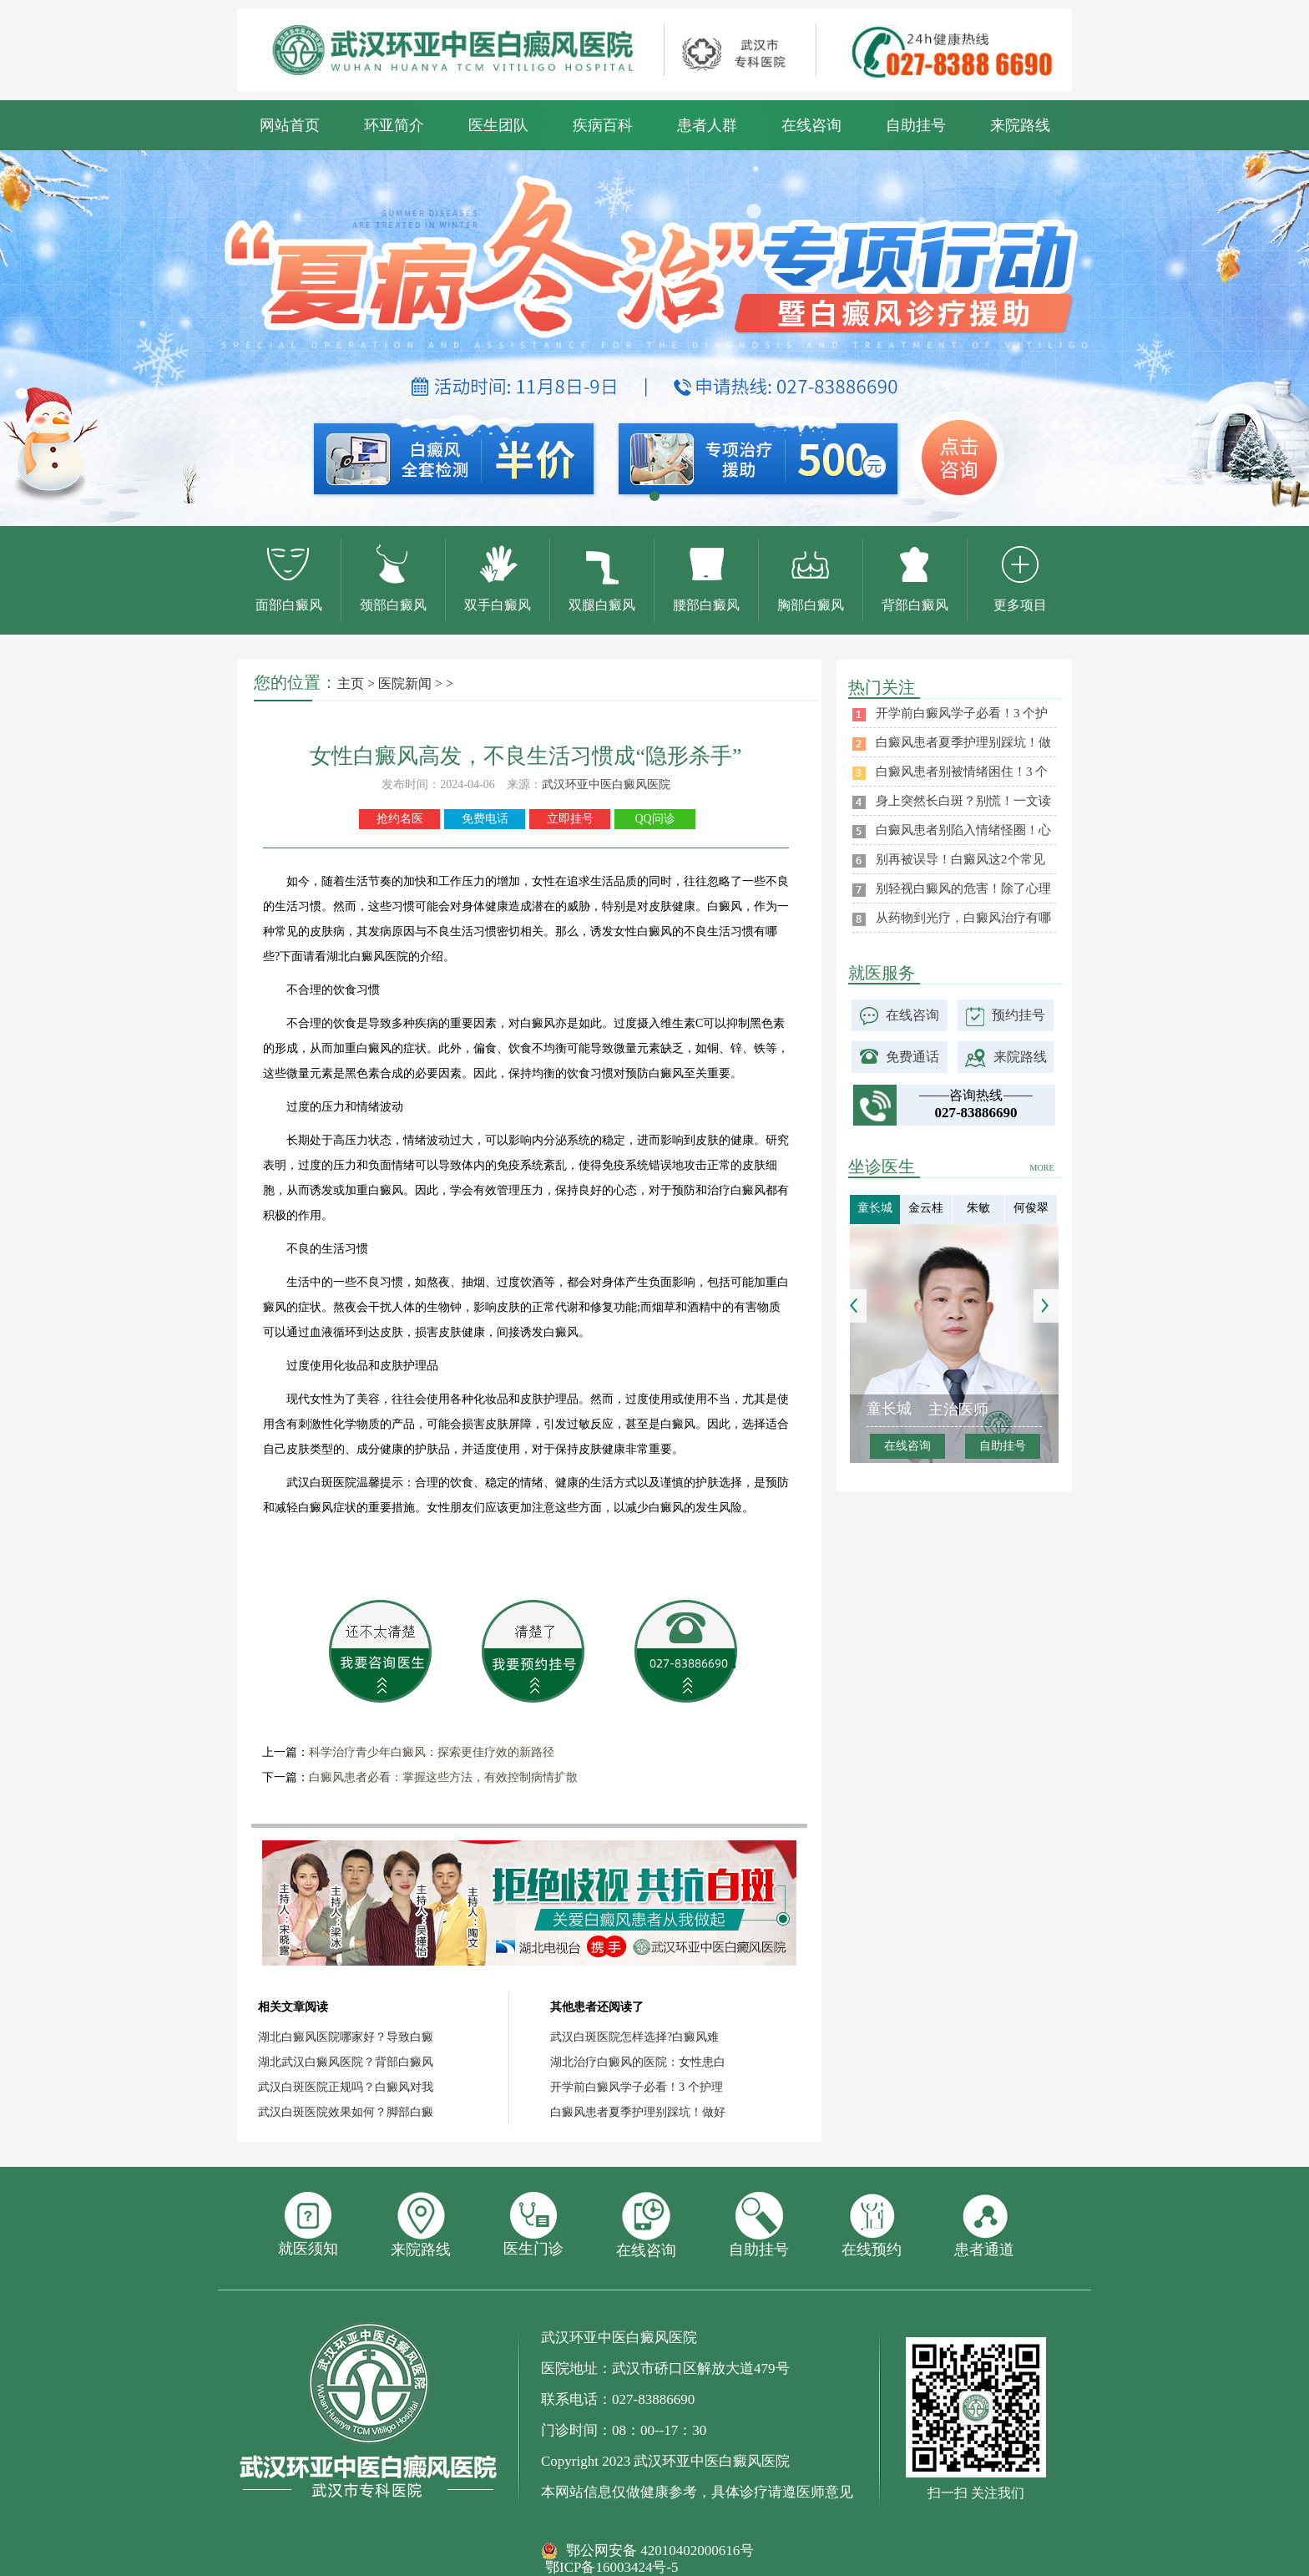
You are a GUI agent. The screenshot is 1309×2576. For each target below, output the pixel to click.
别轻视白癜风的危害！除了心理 (963, 888)
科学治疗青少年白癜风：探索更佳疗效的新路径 (431, 1752)
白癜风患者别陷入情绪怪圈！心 (963, 830)
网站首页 (290, 125)
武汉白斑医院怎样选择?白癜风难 (634, 2037)
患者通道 (984, 2225)
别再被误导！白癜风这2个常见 (960, 859)
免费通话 (912, 1057)
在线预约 (872, 2225)
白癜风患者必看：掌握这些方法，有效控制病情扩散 (443, 1777)
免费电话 (485, 818)
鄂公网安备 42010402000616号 (660, 2550)
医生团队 (498, 125)
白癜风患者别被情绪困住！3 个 (962, 771)
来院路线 (1020, 125)
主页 (350, 683)
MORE (1042, 1167)
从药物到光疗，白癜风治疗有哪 (963, 917)
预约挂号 (1018, 1015)
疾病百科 (603, 125)
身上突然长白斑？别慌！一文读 (963, 800)
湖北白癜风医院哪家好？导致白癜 (345, 2037)
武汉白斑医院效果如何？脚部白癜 (345, 2112)
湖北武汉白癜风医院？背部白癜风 (345, 2062)
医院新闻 (405, 683)
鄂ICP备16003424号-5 (612, 2567)
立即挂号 (570, 818)
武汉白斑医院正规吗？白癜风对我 (345, 2087)
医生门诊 (533, 2224)
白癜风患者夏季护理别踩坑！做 (963, 742)
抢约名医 (400, 818)
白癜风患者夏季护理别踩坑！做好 (637, 2112)
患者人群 (707, 125)
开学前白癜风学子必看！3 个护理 (636, 2087)
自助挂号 (916, 125)
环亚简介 (394, 125)
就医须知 (308, 2224)
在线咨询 (811, 125)
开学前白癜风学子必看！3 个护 (962, 713)
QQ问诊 (654, 818)
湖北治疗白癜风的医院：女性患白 (637, 2062)
